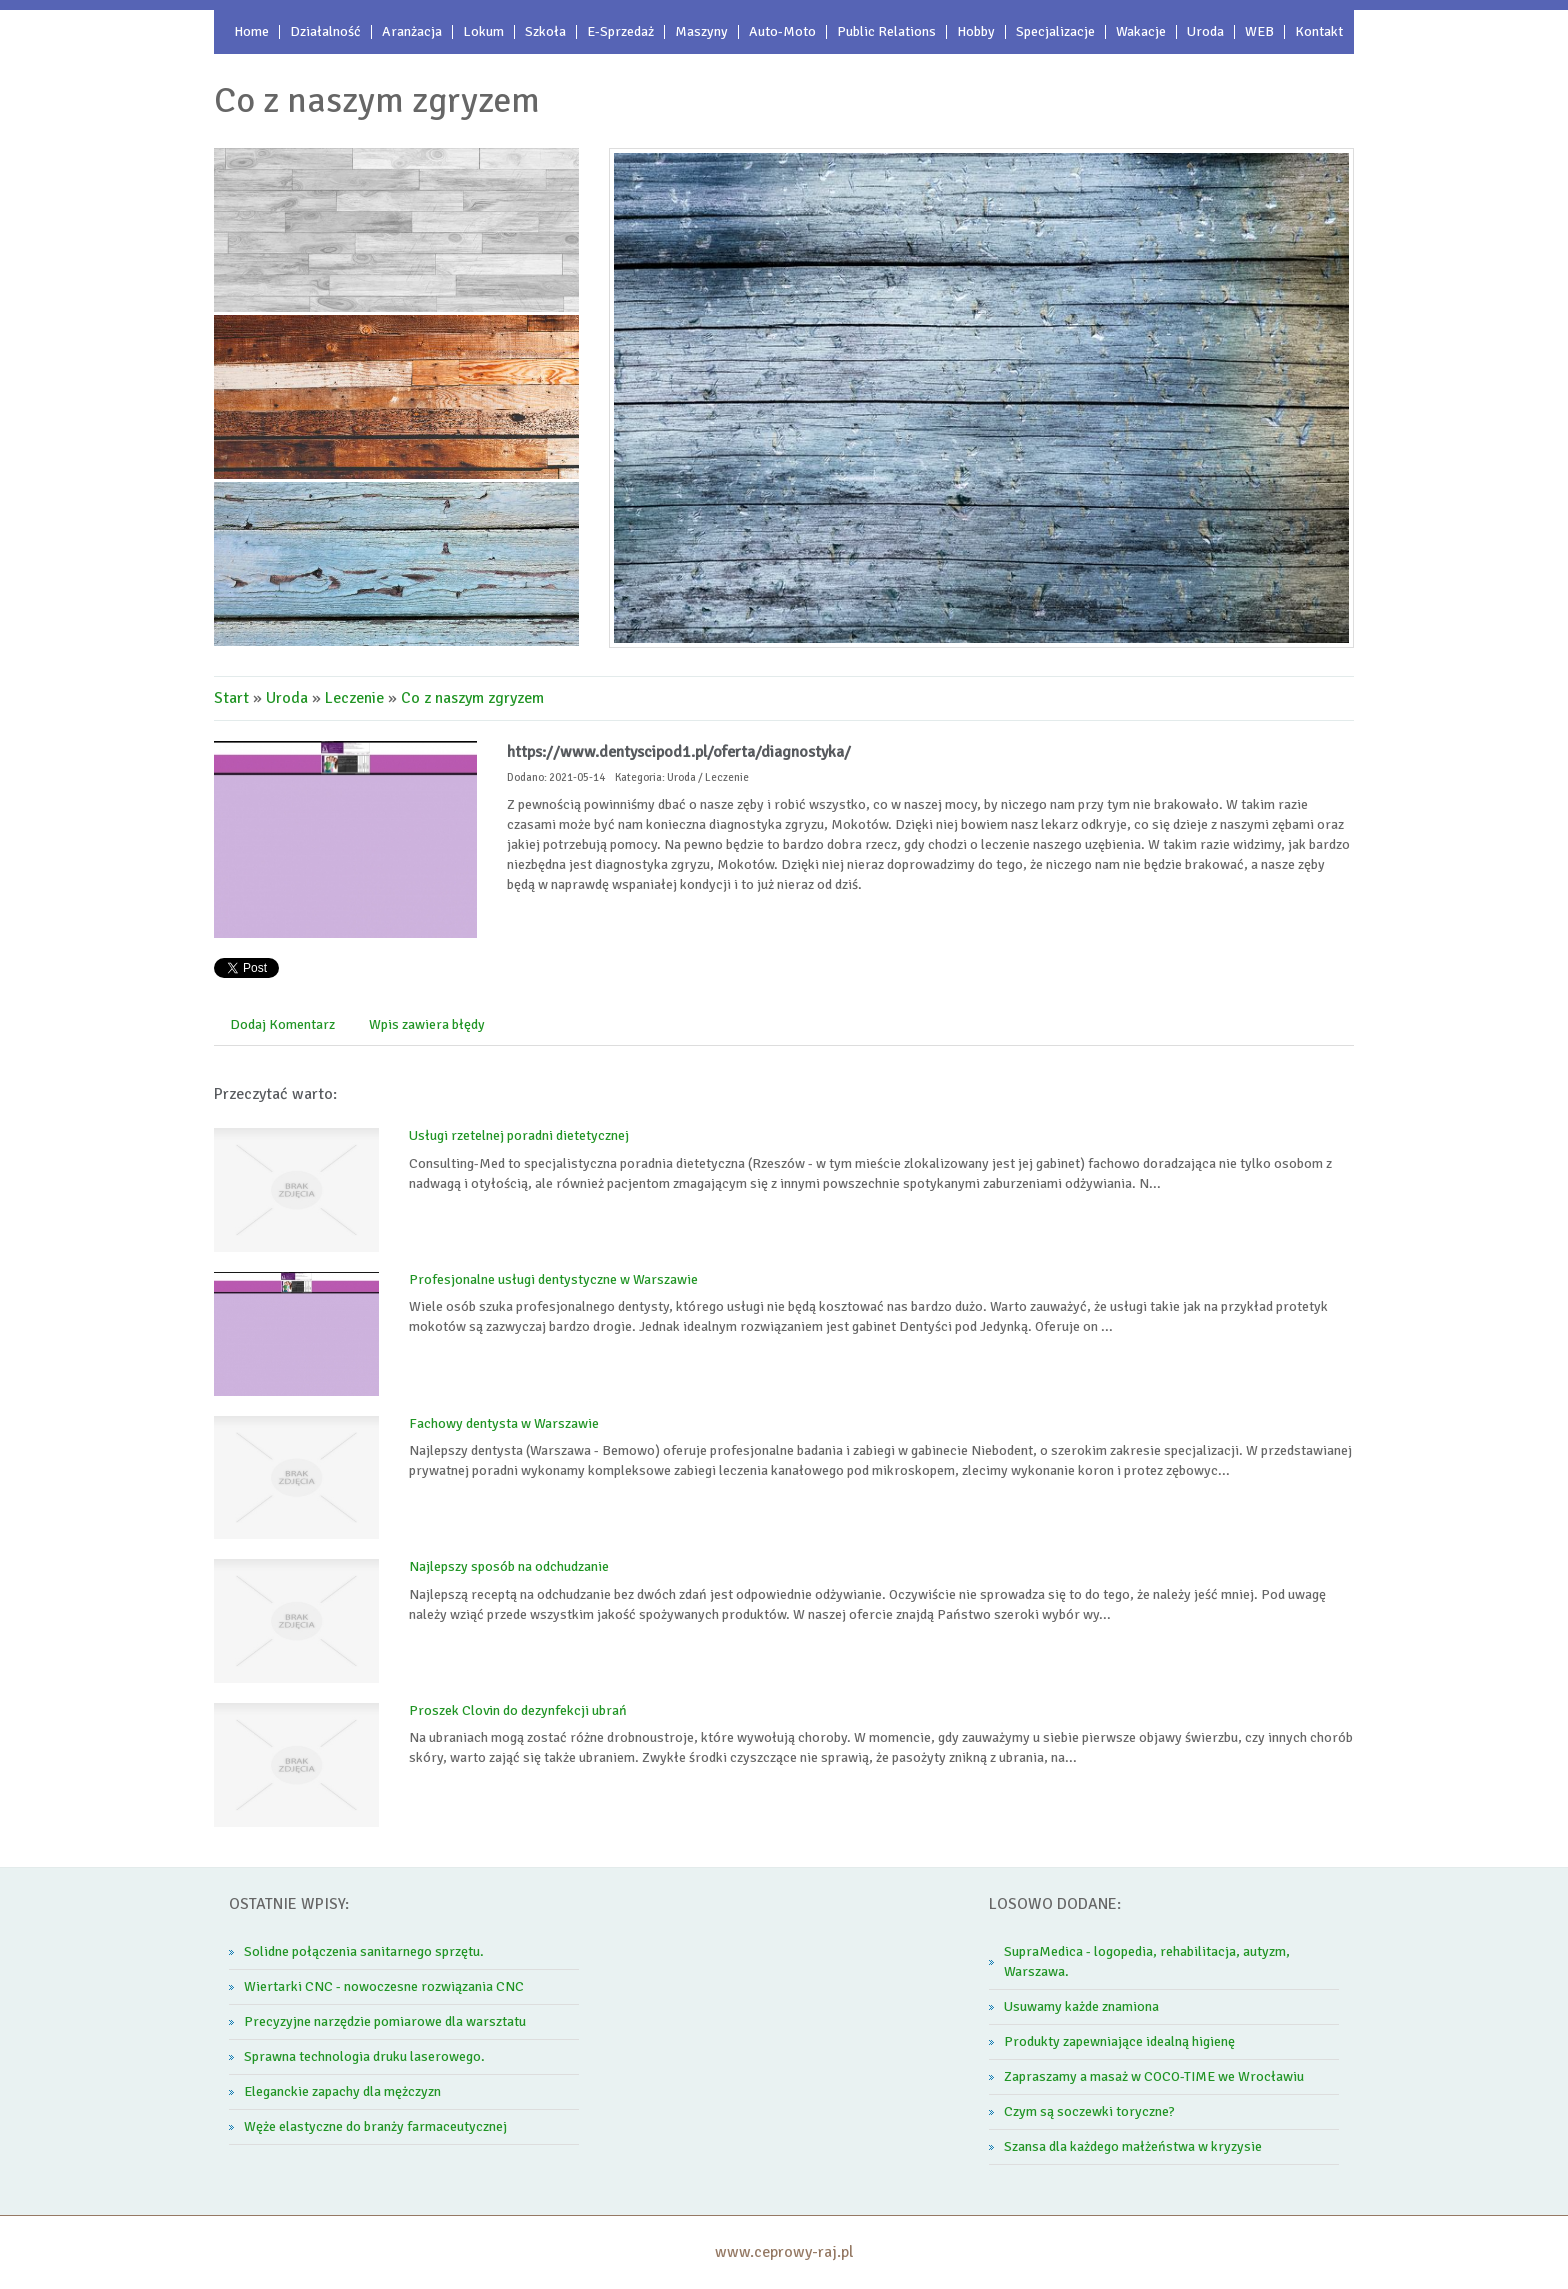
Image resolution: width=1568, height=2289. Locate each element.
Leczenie (354, 698)
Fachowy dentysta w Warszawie (504, 1423)
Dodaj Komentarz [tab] (282, 1024)
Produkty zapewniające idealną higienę (1119, 2041)
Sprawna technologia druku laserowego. (364, 2056)
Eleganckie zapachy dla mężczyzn (342, 2091)
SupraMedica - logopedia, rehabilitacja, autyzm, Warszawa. (1147, 1961)
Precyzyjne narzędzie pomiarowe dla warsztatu (385, 2021)
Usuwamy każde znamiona (1081, 2006)
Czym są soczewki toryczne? (1089, 2111)
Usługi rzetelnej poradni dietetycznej (519, 1135)
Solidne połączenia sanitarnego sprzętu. (364, 1951)
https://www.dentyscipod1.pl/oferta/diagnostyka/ (679, 752)
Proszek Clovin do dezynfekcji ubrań (518, 1710)
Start (231, 698)
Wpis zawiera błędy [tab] (427, 1024)
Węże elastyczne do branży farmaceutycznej (375, 2126)
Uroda (287, 698)
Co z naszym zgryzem (472, 698)
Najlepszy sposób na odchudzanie (509, 1566)
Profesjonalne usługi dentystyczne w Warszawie (553, 1279)
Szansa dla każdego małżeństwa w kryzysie (1133, 2146)
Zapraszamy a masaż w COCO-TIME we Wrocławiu (1154, 2076)
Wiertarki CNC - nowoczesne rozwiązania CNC (384, 1986)
